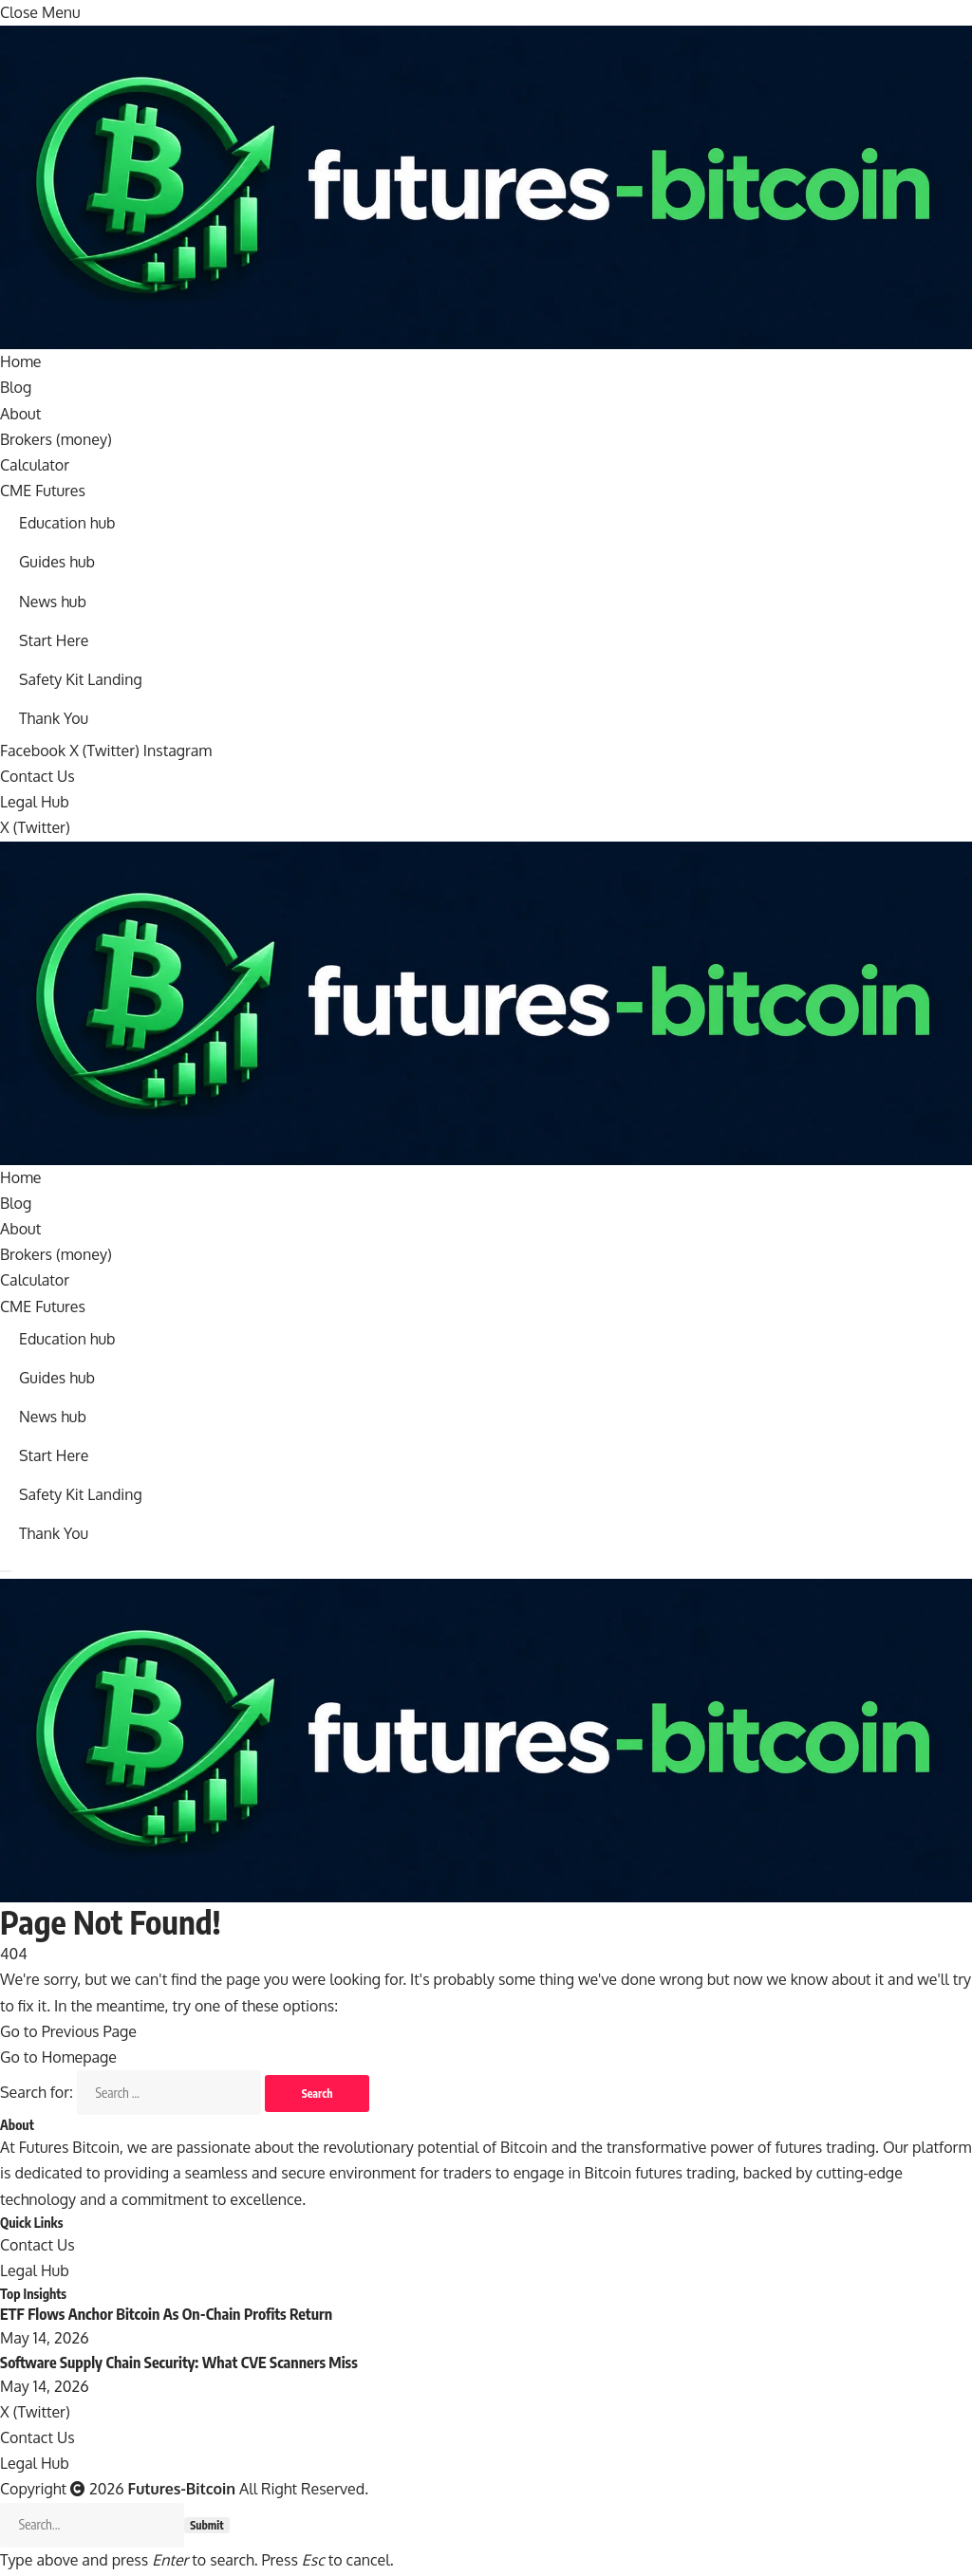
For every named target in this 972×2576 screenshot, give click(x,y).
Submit (207, 2528)
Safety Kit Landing (81, 679)
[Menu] (5, 1573)
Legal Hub (34, 802)
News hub (52, 601)
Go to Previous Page (68, 2032)
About (20, 413)
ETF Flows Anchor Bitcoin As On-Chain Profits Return (166, 2316)
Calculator (34, 464)
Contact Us (37, 777)
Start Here (54, 640)
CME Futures (42, 490)
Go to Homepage (58, 2058)
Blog (15, 387)
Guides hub (57, 562)
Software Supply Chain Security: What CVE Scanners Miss (179, 2364)
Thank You (53, 718)
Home (21, 361)
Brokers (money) (56, 439)
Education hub (67, 522)
